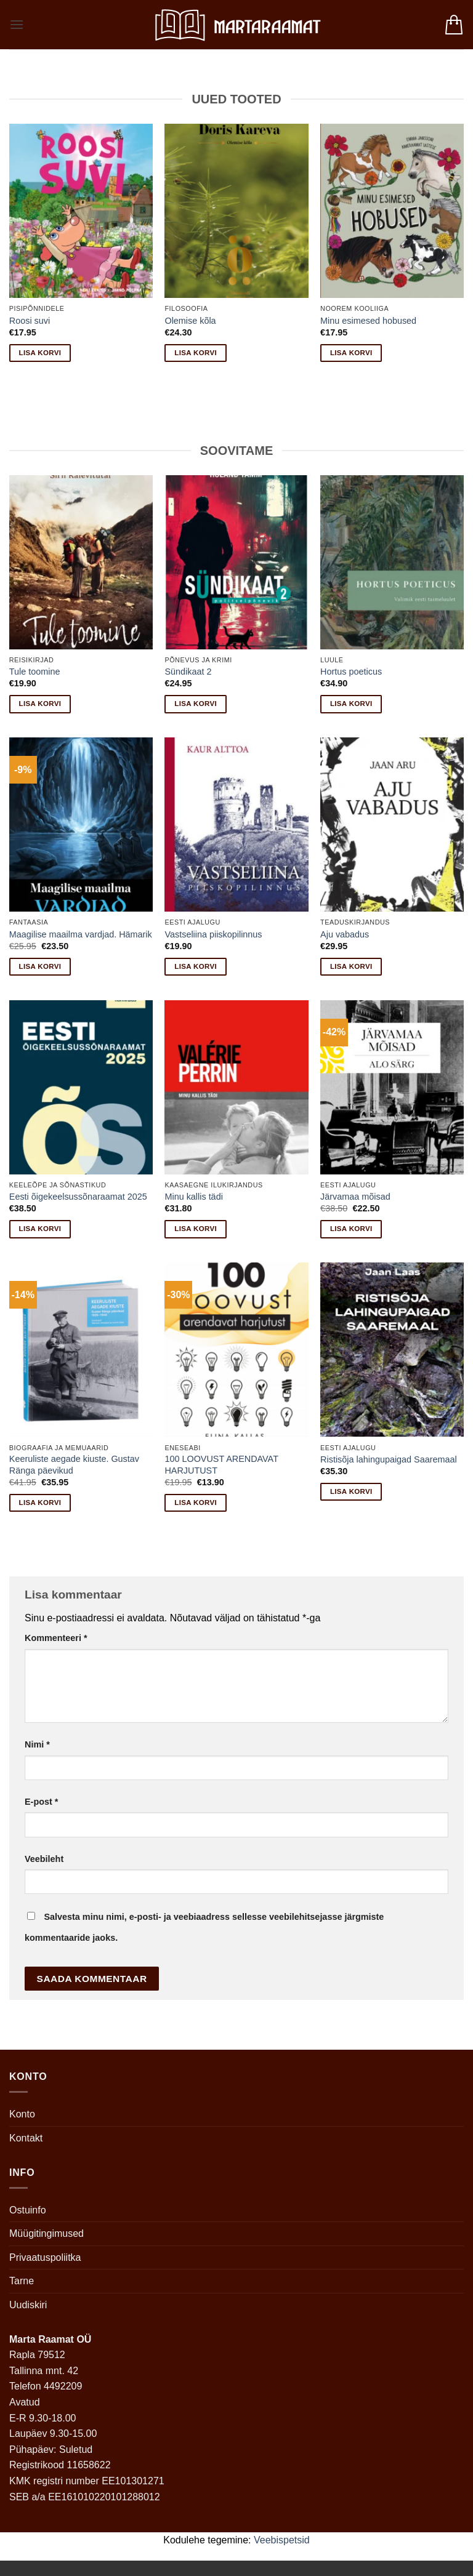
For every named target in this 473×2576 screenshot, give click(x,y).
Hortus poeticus (351, 671)
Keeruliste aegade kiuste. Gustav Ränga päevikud (74, 1464)
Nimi (37, 1744)
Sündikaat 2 (187, 671)
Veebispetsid (282, 2540)
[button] (16, 24)
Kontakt (25, 2138)
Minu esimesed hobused (368, 321)
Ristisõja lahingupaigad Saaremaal (388, 1459)
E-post (41, 1802)
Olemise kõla (190, 321)
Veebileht (44, 1859)
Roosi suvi (29, 321)
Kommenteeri (56, 1638)
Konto (22, 2114)
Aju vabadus (344, 934)
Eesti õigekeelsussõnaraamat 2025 (78, 1197)
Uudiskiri (28, 2305)
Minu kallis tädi (193, 1197)
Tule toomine (34, 671)
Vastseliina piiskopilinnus (213, 934)
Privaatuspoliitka (45, 2257)
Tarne (21, 2281)
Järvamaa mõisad (355, 1197)
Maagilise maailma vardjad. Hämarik (80, 934)
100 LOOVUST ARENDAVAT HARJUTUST (221, 1464)
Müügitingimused (46, 2233)
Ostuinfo (27, 2210)
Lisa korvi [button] (40, 352)
